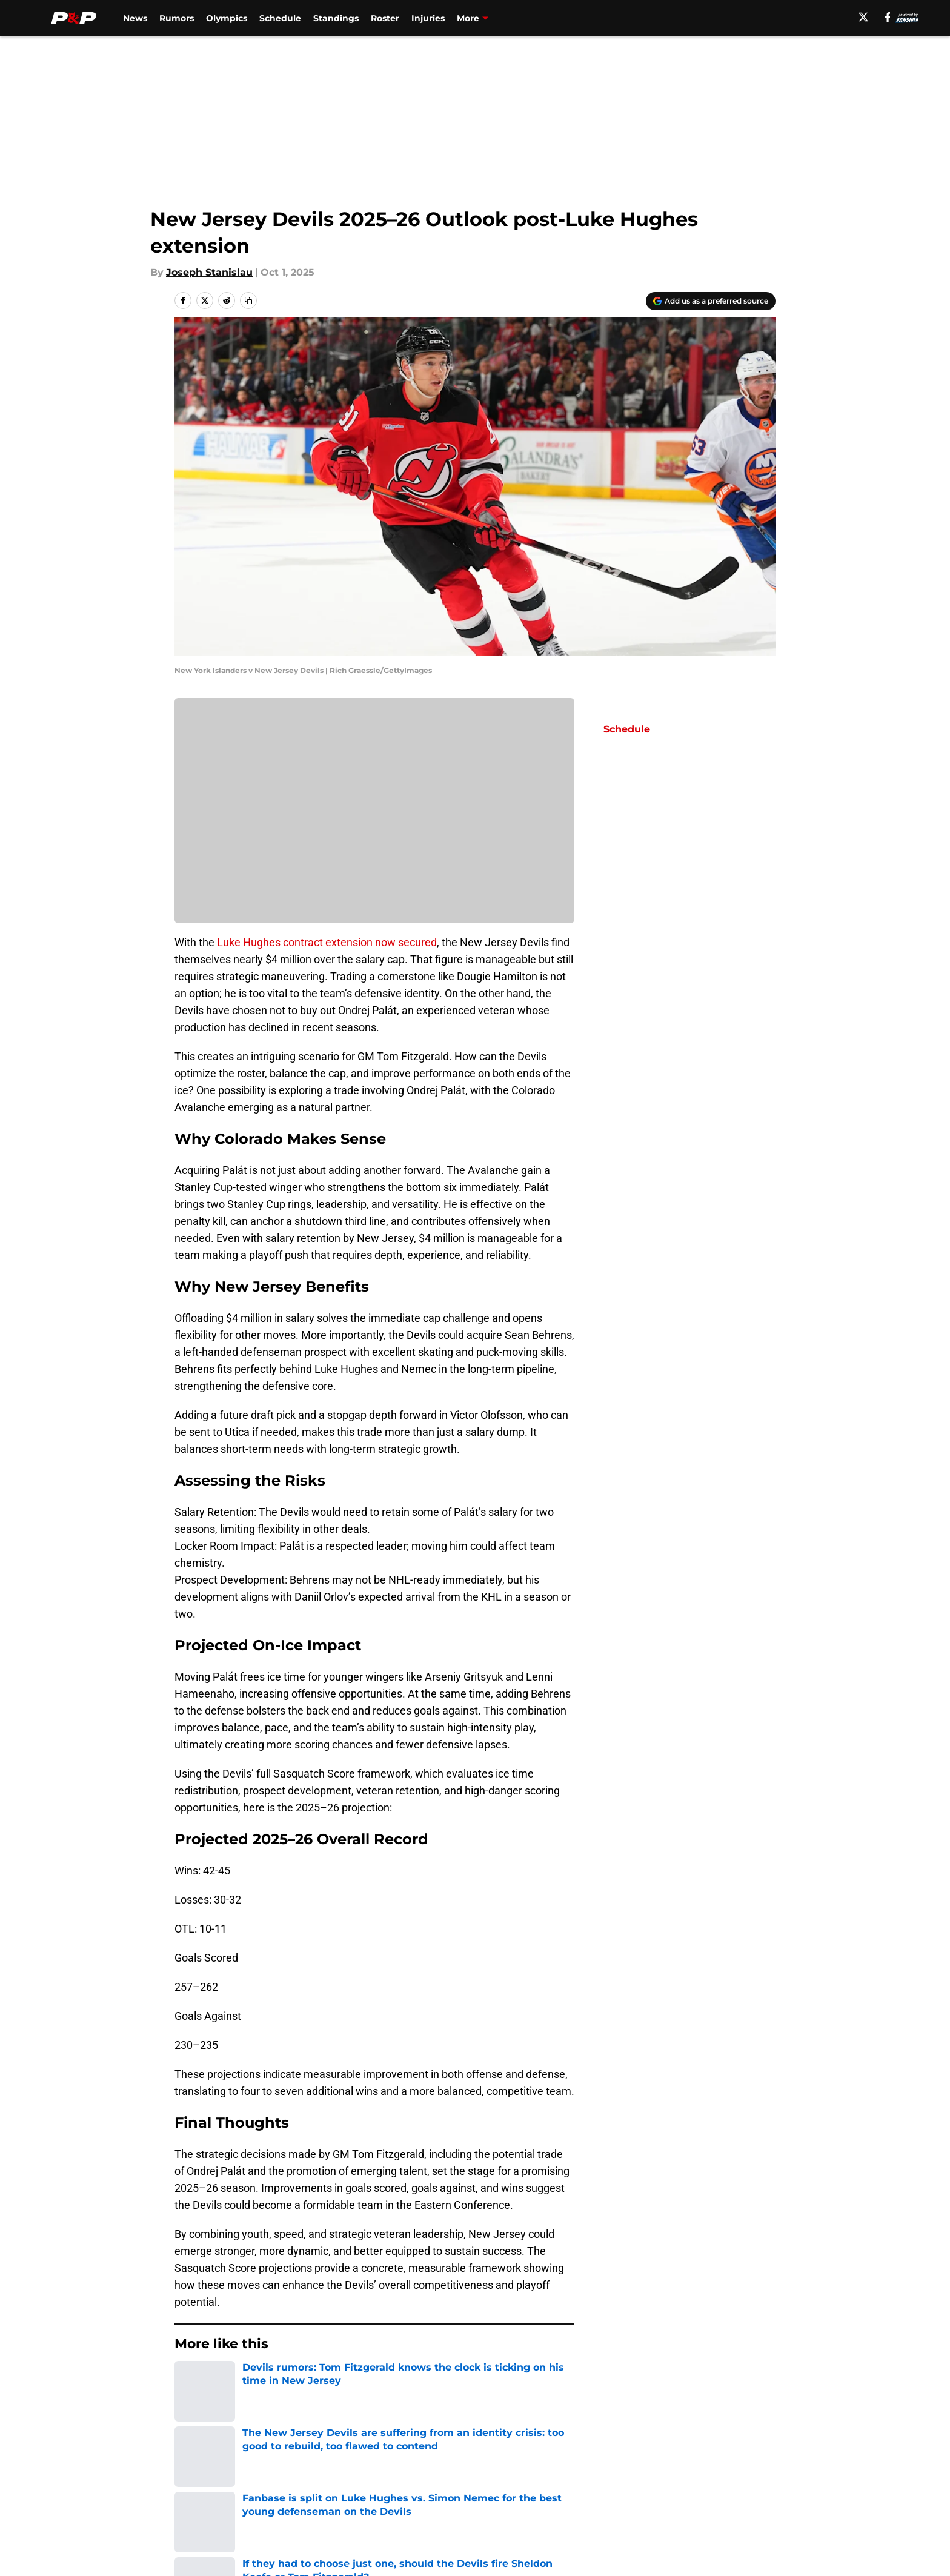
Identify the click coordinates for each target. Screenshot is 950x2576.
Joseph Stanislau (209, 272)
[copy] (248, 300)
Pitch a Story (203, 2487)
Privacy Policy (368, 2487)
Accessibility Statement (230, 2510)
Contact (469, 2465)
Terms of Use (482, 2487)
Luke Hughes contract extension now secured (327, 942)
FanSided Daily (733, 2465)
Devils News (240, 2380)
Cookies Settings (490, 2510)
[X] (863, 17)
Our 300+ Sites (614, 2465)
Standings (336, 18)
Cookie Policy (611, 2487)
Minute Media (110, 2542)
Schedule (280, 18)
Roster (385, 18)
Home (187, 2380)
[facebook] (888, 17)
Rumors (176, 18)
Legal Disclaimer (738, 2487)
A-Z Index (358, 2510)
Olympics (226, 18)
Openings (357, 2465)
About (187, 2465)
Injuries (428, 18)
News (135, 18)
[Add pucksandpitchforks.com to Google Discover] (711, 301)
